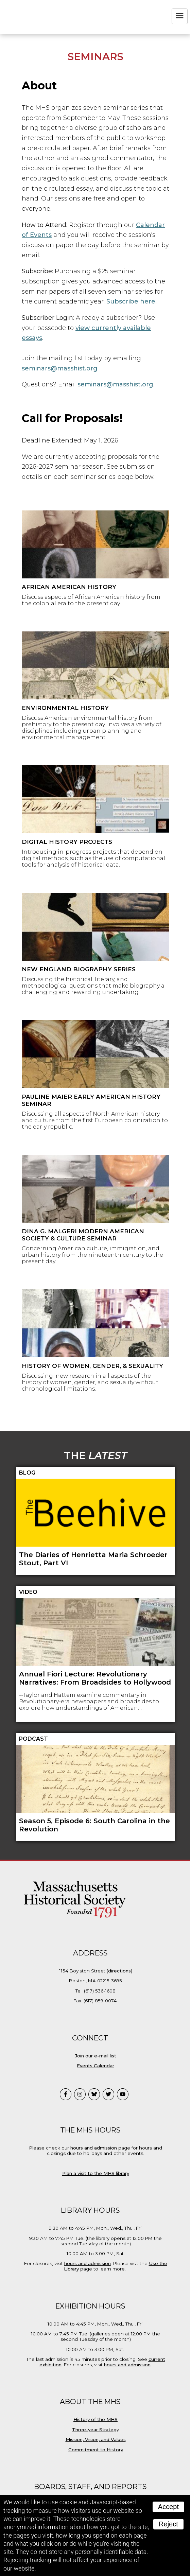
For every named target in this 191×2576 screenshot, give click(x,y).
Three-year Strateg (94, 2429)
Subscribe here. (131, 301)
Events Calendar (95, 2065)
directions (119, 1970)
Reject (168, 2524)
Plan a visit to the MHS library (95, 2173)
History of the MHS (95, 2419)
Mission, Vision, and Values (96, 2439)
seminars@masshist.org (60, 368)
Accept (168, 2506)
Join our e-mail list (95, 2055)
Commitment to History (95, 2449)
